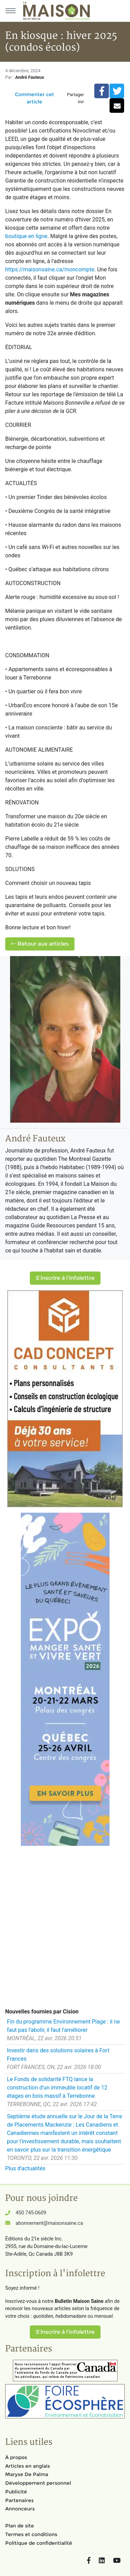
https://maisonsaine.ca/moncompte (49, 269)
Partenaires (19, 2500)
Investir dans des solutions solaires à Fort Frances (58, 2054)
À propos (16, 2457)
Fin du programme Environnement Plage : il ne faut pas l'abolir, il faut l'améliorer (63, 2025)
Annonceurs (20, 2509)
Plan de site (19, 2526)
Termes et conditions (31, 2534)
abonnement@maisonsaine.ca (49, 2223)
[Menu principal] (10, 11)
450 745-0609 (31, 2213)
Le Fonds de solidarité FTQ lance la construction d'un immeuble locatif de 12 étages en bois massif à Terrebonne (57, 2087)
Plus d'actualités (25, 2168)
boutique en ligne (26, 236)
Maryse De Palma (26, 2474)
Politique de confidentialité (38, 2543)
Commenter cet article (34, 98)
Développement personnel (38, 2483)
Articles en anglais (27, 2466)
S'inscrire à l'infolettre (65, 1278)
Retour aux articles (40, 943)
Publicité (16, 2492)
